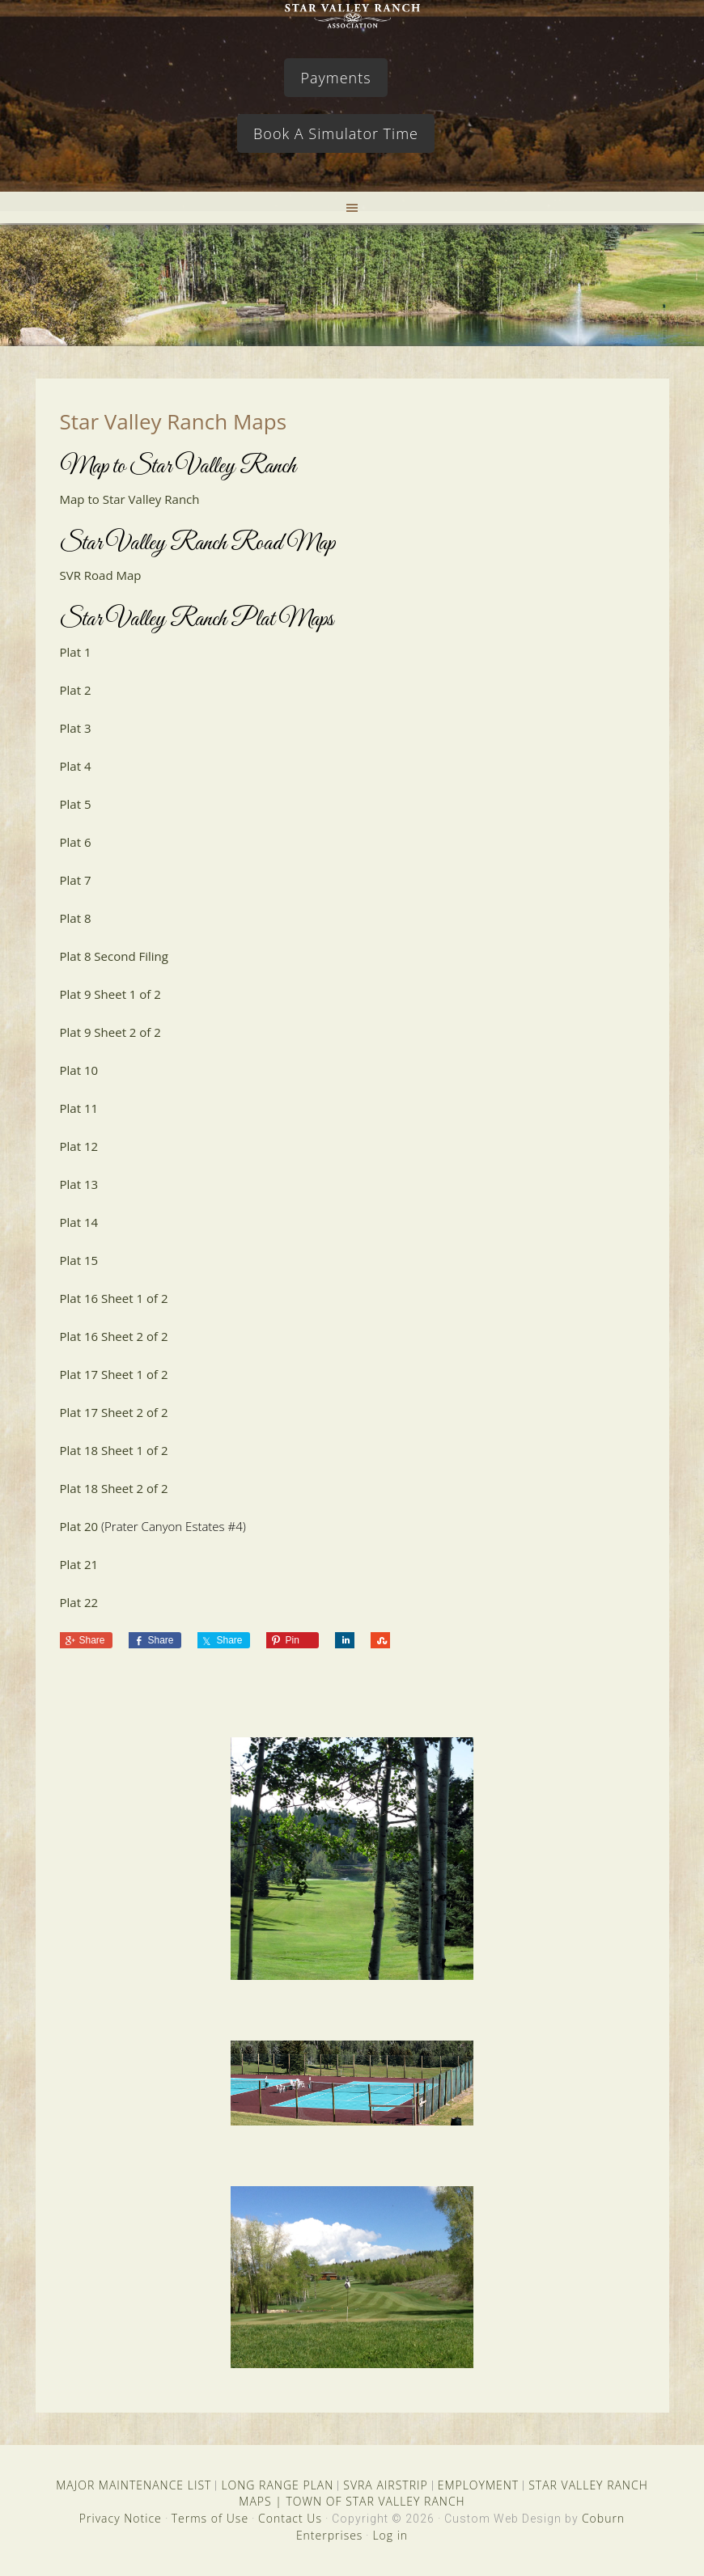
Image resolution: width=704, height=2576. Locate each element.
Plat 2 (75, 690)
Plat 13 (79, 1184)
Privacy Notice (120, 2518)
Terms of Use (210, 2518)
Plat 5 (75, 804)
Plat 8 (75, 918)
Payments (335, 77)
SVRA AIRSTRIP (385, 2485)
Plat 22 (79, 1602)
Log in (390, 2535)
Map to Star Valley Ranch (130, 499)
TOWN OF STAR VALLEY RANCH (375, 2501)
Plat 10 (79, 1070)
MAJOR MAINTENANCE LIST (133, 2485)
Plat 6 (75, 842)
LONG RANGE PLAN (277, 2485)
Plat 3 (75, 728)
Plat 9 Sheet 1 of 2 (110, 994)
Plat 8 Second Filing (114, 956)
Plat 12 (79, 1146)
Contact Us (290, 2518)
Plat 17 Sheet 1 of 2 (114, 1374)
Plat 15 (79, 1260)
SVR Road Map (101, 575)
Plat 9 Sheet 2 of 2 (110, 1032)
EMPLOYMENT (479, 2485)
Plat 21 (79, 1564)
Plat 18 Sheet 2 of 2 (114, 1488)
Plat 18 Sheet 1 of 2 (114, 1450)
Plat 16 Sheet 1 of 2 (114, 1298)
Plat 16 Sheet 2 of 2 (114, 1336)
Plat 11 (79, 1108)
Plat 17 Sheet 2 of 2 (114, 1412)
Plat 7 (75, 880)
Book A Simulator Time (335, 133)
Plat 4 (75, 766)
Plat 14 (79, 1222)
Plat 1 (75, 652)
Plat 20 (79, 1526)
